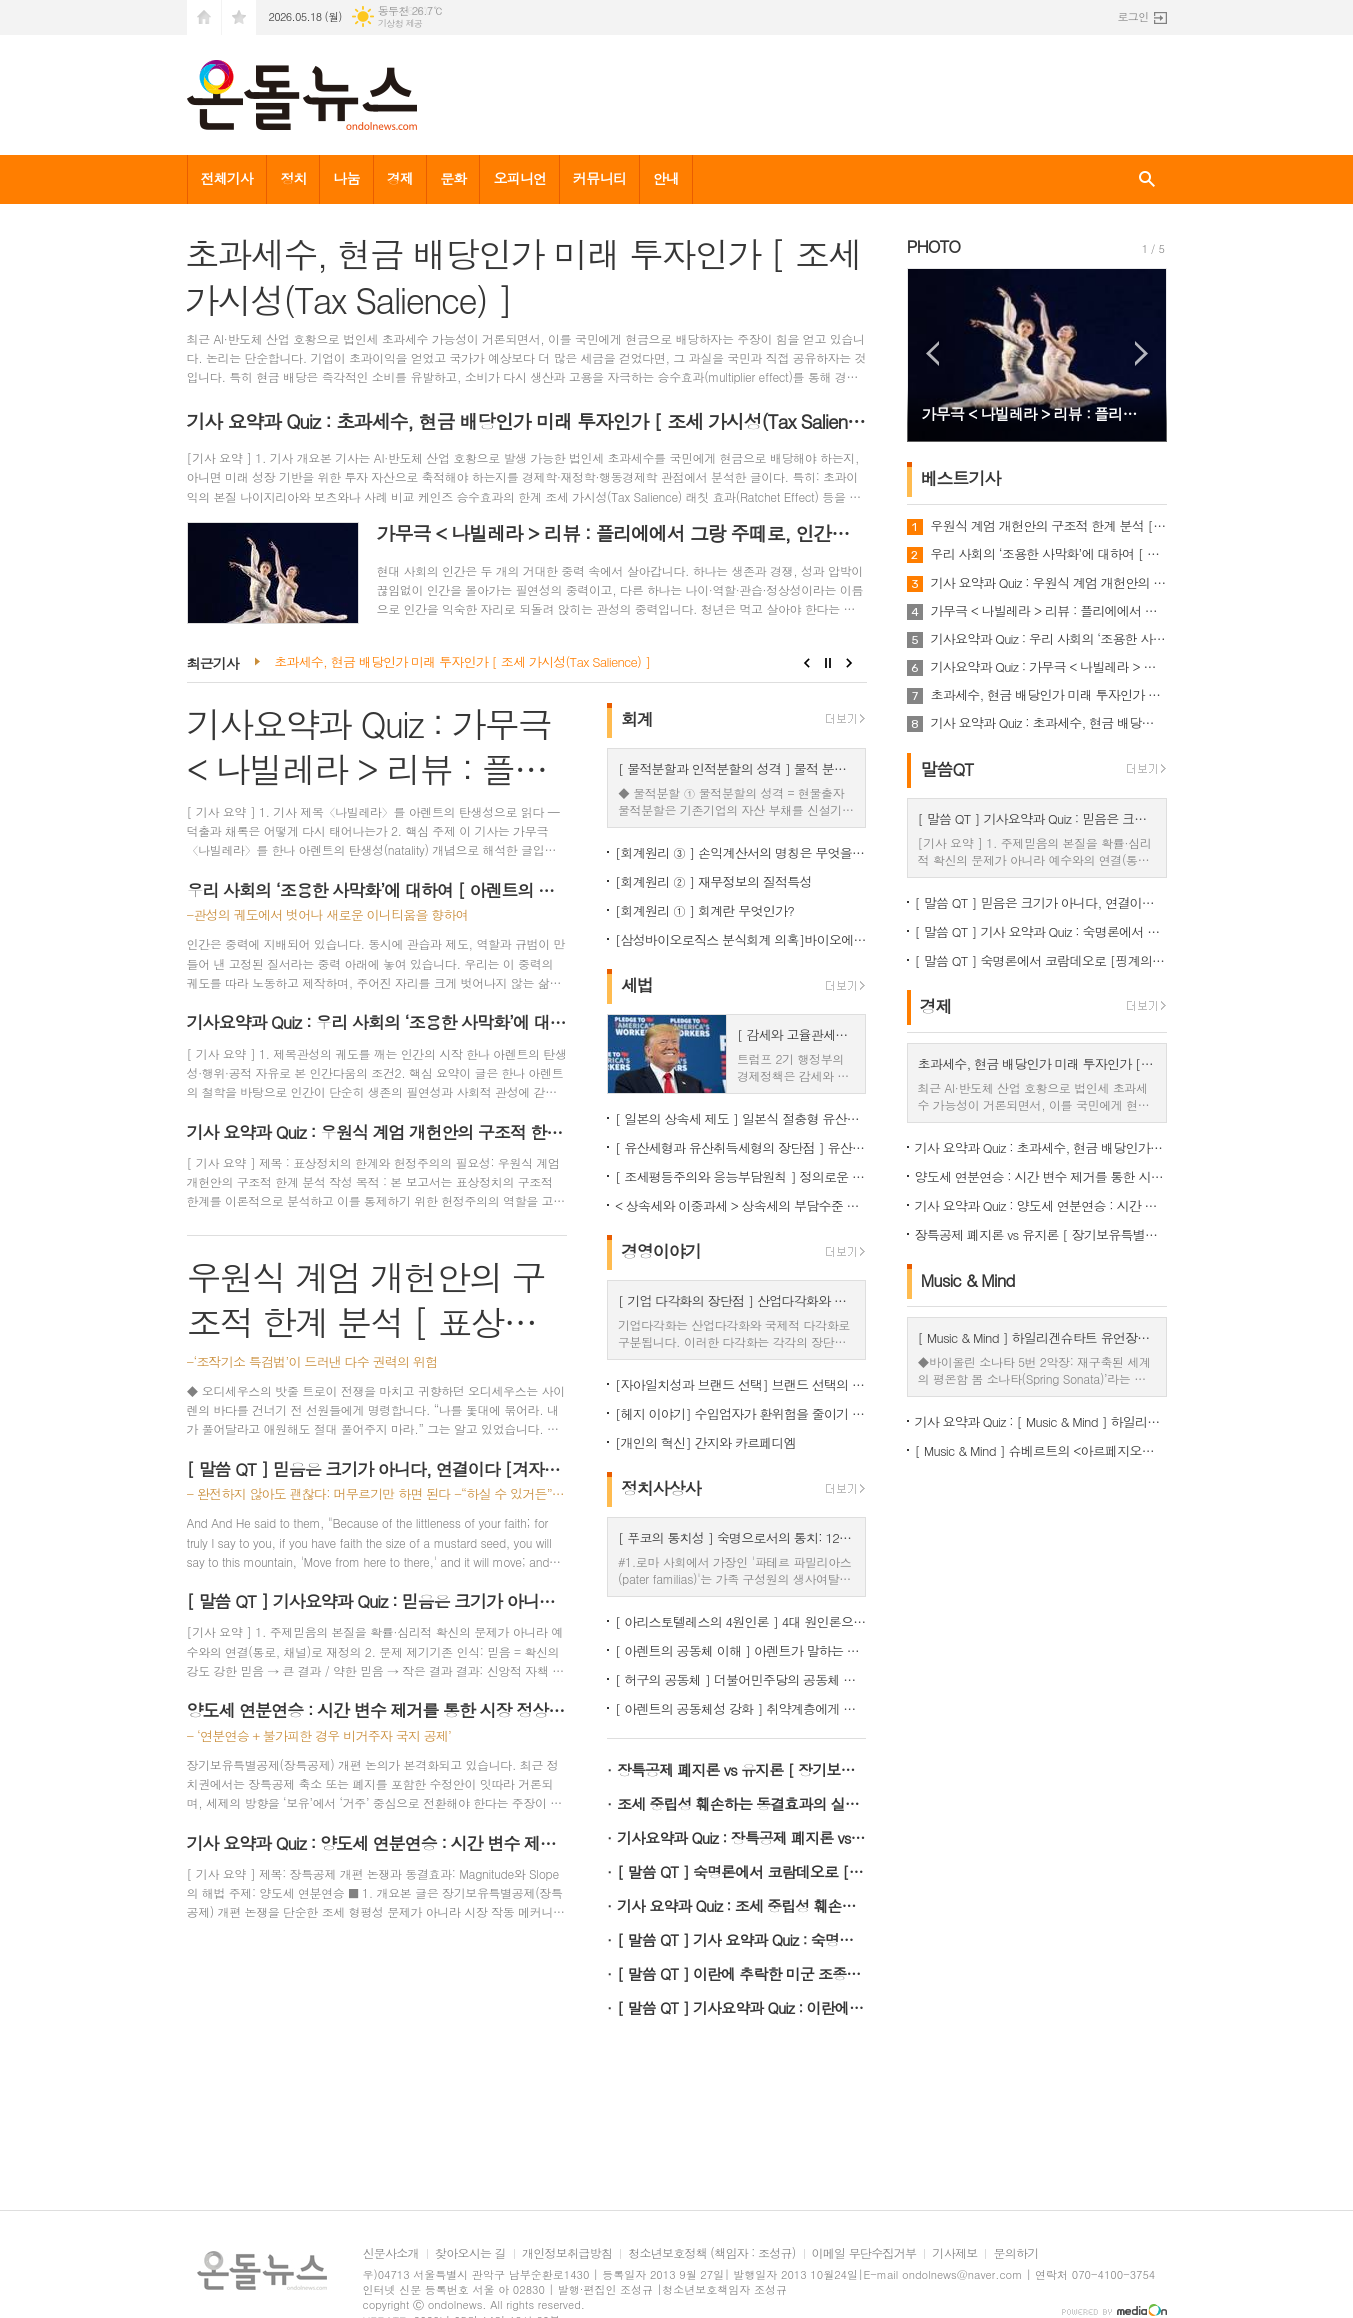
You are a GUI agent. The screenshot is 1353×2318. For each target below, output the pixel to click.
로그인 (1132, 16)
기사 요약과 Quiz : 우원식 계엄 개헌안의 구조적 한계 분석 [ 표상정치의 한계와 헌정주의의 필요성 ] (1049, 583)
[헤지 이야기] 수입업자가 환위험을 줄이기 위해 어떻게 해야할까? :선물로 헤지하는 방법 (741, 1413)
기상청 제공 (400, 23)
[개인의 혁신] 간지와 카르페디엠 (705, 1442)
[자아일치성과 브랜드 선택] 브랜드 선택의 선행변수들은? (741, 1384)
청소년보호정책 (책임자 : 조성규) (711, 2253)
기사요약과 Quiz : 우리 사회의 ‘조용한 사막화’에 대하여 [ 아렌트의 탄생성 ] (1049, 639)
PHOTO (934, 246)
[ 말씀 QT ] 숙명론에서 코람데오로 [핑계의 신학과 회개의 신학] (742, 1871)
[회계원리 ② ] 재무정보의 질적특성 (713, 881)
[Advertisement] (377, 1976)
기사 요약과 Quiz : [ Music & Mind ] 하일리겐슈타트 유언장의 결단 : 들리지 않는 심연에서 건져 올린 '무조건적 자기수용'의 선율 (1041, 1421)
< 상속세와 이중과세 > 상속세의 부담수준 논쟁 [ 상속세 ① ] (741, 1205)
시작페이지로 (204, 17)
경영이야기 (661, 1251)
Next (849, 663)
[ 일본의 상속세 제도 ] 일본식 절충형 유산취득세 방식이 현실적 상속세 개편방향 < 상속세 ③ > (741, 1118)
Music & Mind (968, 1280)
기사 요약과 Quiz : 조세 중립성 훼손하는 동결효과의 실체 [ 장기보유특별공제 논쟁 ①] (742, 1905)
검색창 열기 (1147, 179)
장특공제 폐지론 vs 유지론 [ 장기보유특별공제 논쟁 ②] (742, 1769)
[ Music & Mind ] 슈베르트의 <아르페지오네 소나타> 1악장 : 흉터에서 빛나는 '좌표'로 (1041, 1450)
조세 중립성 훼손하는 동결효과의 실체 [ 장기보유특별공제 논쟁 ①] (742, 1803)
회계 (637, 719)
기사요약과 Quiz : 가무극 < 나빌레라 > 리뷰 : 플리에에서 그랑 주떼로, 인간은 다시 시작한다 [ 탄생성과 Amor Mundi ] (1049, 667)
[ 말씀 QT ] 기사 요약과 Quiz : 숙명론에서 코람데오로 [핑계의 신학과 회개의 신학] (742, 1939)
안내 (666, 178)
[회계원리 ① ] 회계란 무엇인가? (704, 910)
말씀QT (947, 769)
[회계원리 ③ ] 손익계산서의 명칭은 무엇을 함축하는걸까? (741, 852)
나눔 (346, 178)
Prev (806, 663)
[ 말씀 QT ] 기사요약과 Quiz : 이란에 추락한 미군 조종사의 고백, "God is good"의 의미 (742, 2007)
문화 (453, 178)
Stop (828, 663)
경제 (400, 178)
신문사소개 (391, 2253)
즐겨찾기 (239, 17)
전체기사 (227, 178)
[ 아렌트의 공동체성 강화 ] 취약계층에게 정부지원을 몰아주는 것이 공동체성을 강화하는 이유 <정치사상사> (741, 1708)
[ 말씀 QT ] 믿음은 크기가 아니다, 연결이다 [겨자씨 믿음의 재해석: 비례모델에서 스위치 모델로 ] (1041, 902)
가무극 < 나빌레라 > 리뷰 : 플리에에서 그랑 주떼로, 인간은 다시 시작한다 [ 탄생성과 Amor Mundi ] (1049, 611)
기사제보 (954, 2253)
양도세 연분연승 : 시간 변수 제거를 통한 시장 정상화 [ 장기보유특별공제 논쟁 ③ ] (1041, 1176)
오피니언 (519, 178)
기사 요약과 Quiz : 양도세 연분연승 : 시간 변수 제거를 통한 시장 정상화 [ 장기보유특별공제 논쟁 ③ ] (1041, 1205)
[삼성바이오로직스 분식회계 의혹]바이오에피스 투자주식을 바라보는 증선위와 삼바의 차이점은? (741, 939)
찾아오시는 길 (470, 2253)
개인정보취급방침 (567, 2253)
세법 (637, 985)
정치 (293, 178)
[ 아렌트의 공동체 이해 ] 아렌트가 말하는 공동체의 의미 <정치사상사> (741, 1650)
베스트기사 (961, 478)
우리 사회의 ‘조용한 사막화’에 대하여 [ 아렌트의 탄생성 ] (1049, 554)
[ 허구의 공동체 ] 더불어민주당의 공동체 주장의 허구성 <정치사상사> (741, 1679)
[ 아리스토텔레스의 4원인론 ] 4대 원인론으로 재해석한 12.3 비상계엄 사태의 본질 (741, 1621)
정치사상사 (661, 1488)
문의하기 (1015, 2253)
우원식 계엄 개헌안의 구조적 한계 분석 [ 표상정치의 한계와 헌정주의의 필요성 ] (1049, 526)
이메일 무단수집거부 (864, 2253)
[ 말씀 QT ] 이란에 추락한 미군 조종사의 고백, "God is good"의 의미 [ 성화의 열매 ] (742, 1973)
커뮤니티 (599, 178)
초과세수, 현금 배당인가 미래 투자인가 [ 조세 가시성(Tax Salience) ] (462, 662)
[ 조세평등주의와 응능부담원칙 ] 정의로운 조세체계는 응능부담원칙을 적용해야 (741, 1176)
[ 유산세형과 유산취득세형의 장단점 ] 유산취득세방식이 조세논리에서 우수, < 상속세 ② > (741, 1147)
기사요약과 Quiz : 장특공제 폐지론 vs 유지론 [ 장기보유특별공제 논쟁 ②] (742, 1837)
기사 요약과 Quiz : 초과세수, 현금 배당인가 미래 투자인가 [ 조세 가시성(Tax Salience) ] (1049, 723)
